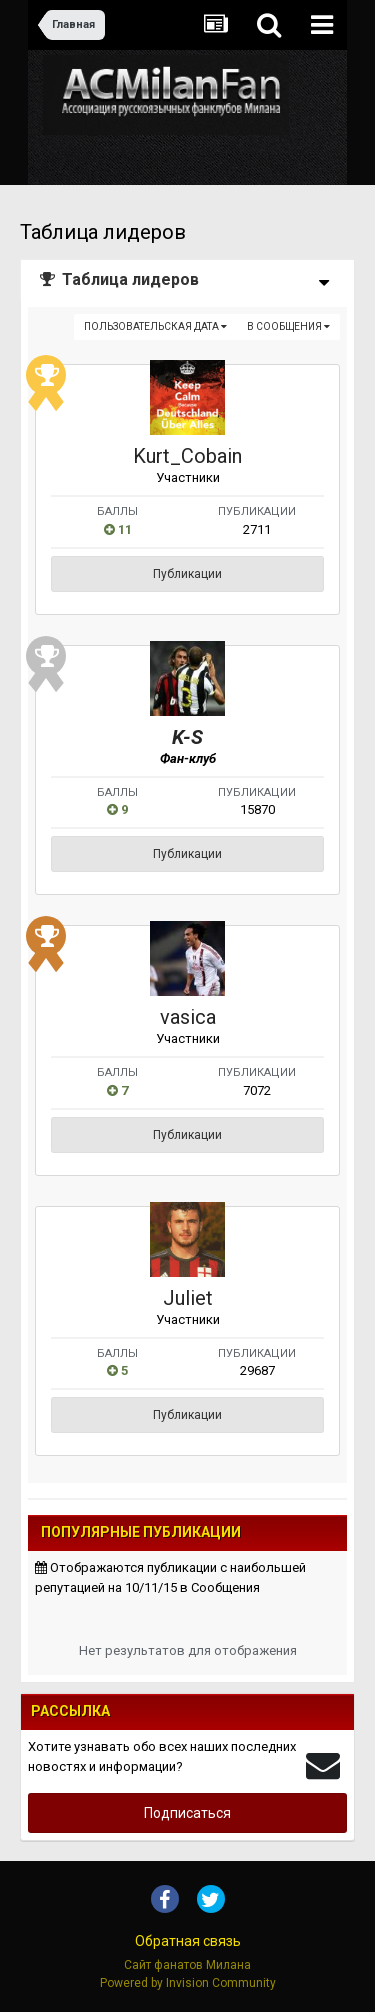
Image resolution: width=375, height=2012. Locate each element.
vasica (188, 1017)
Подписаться (187, 1813)
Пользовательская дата (155, 326)
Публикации (187, 574)
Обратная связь (188, 1941)
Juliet (188, 1298)
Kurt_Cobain (187, 456)
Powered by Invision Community (188, 1983)
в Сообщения (288, 326)
